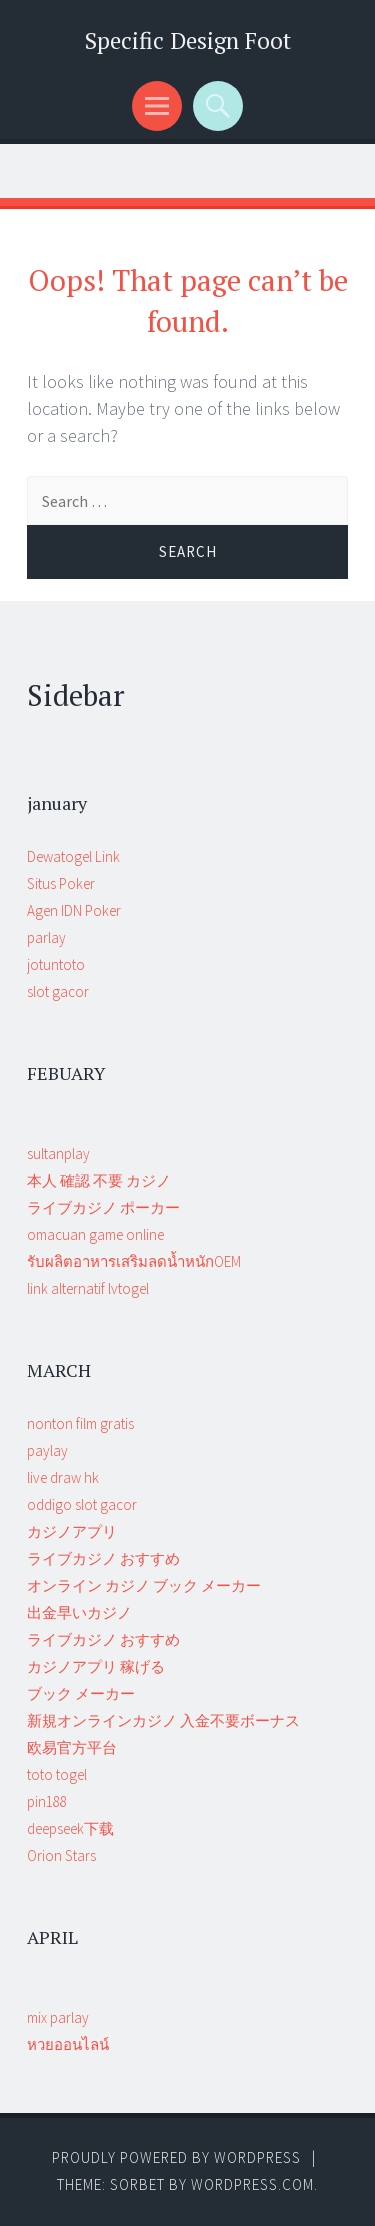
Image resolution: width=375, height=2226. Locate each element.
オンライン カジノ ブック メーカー (144, 1585)
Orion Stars (61, 1855)
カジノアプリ (72, 1531)
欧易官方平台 (72, 1747)
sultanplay (58, 1153)
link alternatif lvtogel (88, 1288)
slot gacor (58, 991)
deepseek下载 (70, 1828)
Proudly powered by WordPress (176, 2157)
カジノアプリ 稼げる (96, 1666)
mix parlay (58, 2017)
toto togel (57, 1774)
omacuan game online (95, 1234)
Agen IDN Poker (74, 910)
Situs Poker (61, 883)
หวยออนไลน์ (68, 2044)
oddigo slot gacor (82, 1504)
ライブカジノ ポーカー (103, 1207)
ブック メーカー (81, 1693)
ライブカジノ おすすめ (103, 1558)
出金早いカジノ (79, 1612)
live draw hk (63, 1477)
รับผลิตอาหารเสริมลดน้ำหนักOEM (134, 1261)
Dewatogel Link (73, 856)
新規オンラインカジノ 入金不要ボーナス (163, 1720)
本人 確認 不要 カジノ (99, 1180)
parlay (46, 937)
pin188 (47, 1801)
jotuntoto (56, 964)
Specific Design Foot (188, 40)
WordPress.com (252, 2184)
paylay (47, 1450)
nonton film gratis (80, 1423)
